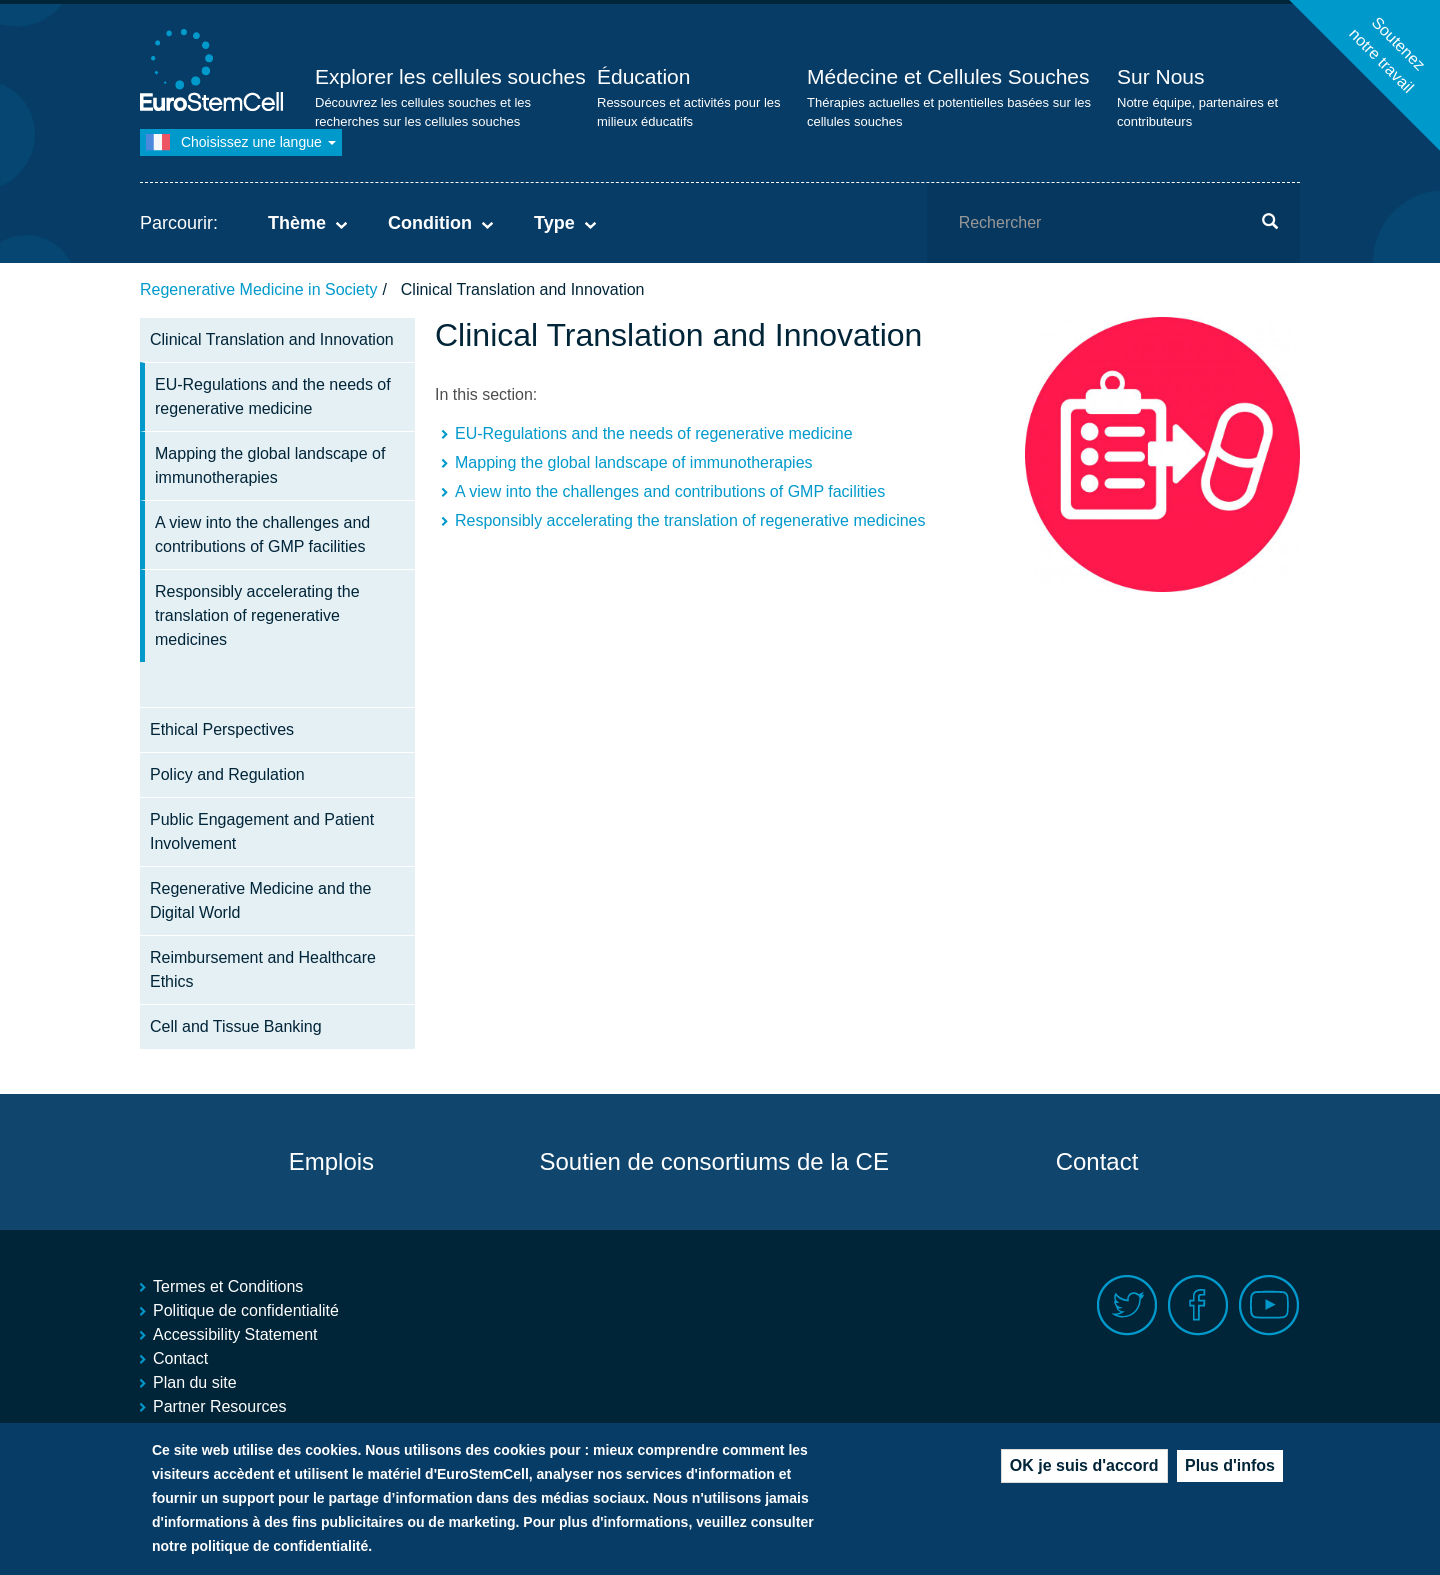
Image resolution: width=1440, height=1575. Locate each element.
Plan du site (195, 1382)
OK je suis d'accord (1084, 1469)
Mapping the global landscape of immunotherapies (270, 465)
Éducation (643, 76)
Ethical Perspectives (222, 729)
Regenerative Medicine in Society (258, 289)
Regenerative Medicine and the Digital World (260, 900)
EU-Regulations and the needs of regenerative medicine (273, 396)
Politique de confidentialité (246, 1310)
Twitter (1127, 1305)
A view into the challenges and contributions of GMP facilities (262, 534)
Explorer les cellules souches (450, 76)
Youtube (1269, 1305)
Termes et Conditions (228, 1286)
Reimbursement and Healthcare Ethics (263, 969)
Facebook (1198, 1305)
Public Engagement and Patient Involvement (262, 831)
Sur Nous (1161, 76)
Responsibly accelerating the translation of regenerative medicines (257, 615)
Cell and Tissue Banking (236, 1026)
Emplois (331, 1161)
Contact (1097, 1161)
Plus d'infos (1230, 1469)
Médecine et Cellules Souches (948, 76)
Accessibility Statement (235, 1334)
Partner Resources (219, 1406)
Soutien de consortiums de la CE (714, 1161)
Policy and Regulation (227, 774)
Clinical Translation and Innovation (272, 339)
